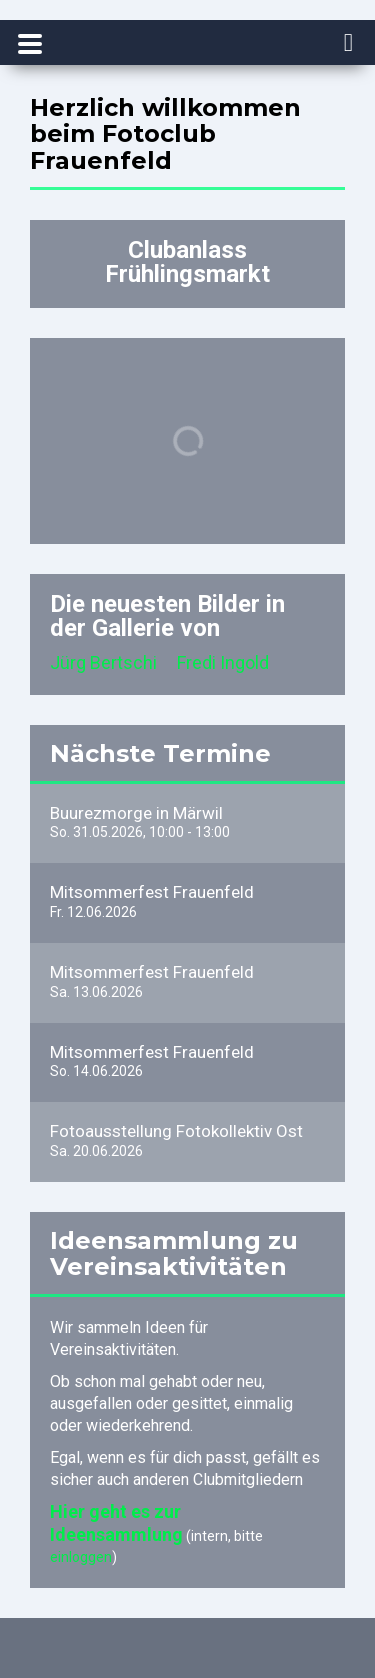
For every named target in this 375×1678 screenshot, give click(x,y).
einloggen (81, 1557)
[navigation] (349, 44)
